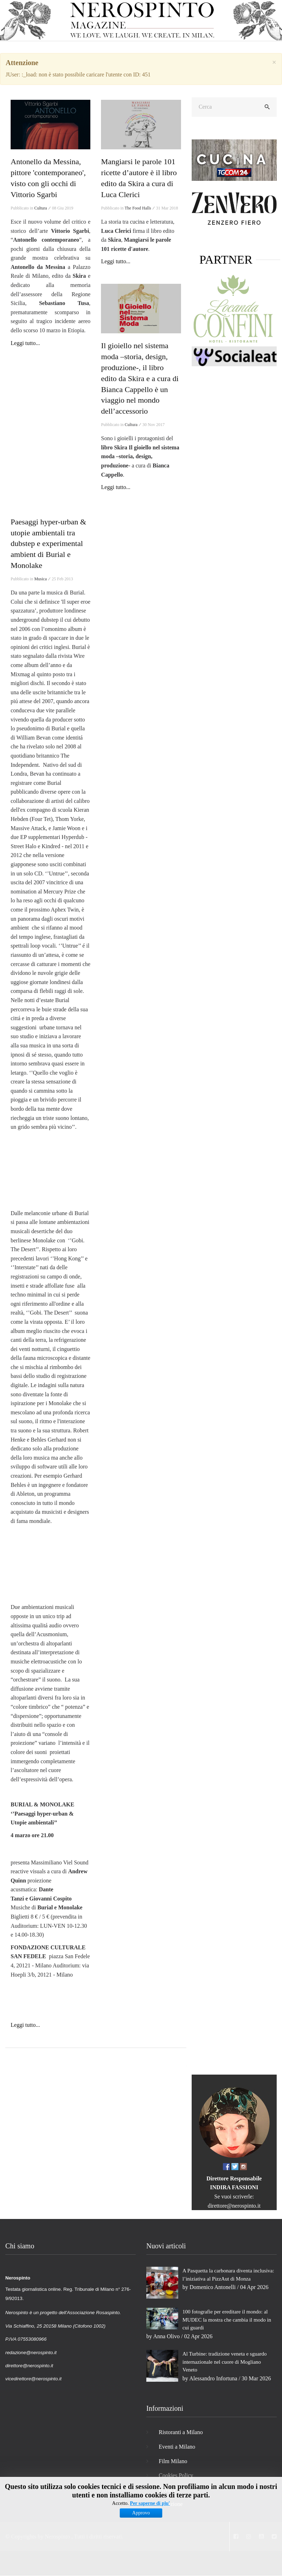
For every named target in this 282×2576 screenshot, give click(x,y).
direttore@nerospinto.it (234, 2206)
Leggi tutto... (25, 343)
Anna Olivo (166, 2336)
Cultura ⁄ (42, 208)
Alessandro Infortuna (213, 2378)
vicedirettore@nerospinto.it (33, 2378)
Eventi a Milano (177, 2447)
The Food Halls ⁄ (140, 208)
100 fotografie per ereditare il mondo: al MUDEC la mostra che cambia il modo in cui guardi (226, 2319)
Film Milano (173, 2461)
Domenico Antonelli (213, 2287)
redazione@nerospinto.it (31, 2352)
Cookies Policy (176, 2475)
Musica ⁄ (42, 578)
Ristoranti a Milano (181, 2432)
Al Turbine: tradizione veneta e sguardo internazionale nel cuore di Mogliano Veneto (224, 2362)
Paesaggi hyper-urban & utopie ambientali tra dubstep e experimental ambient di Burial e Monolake (48, 543)
